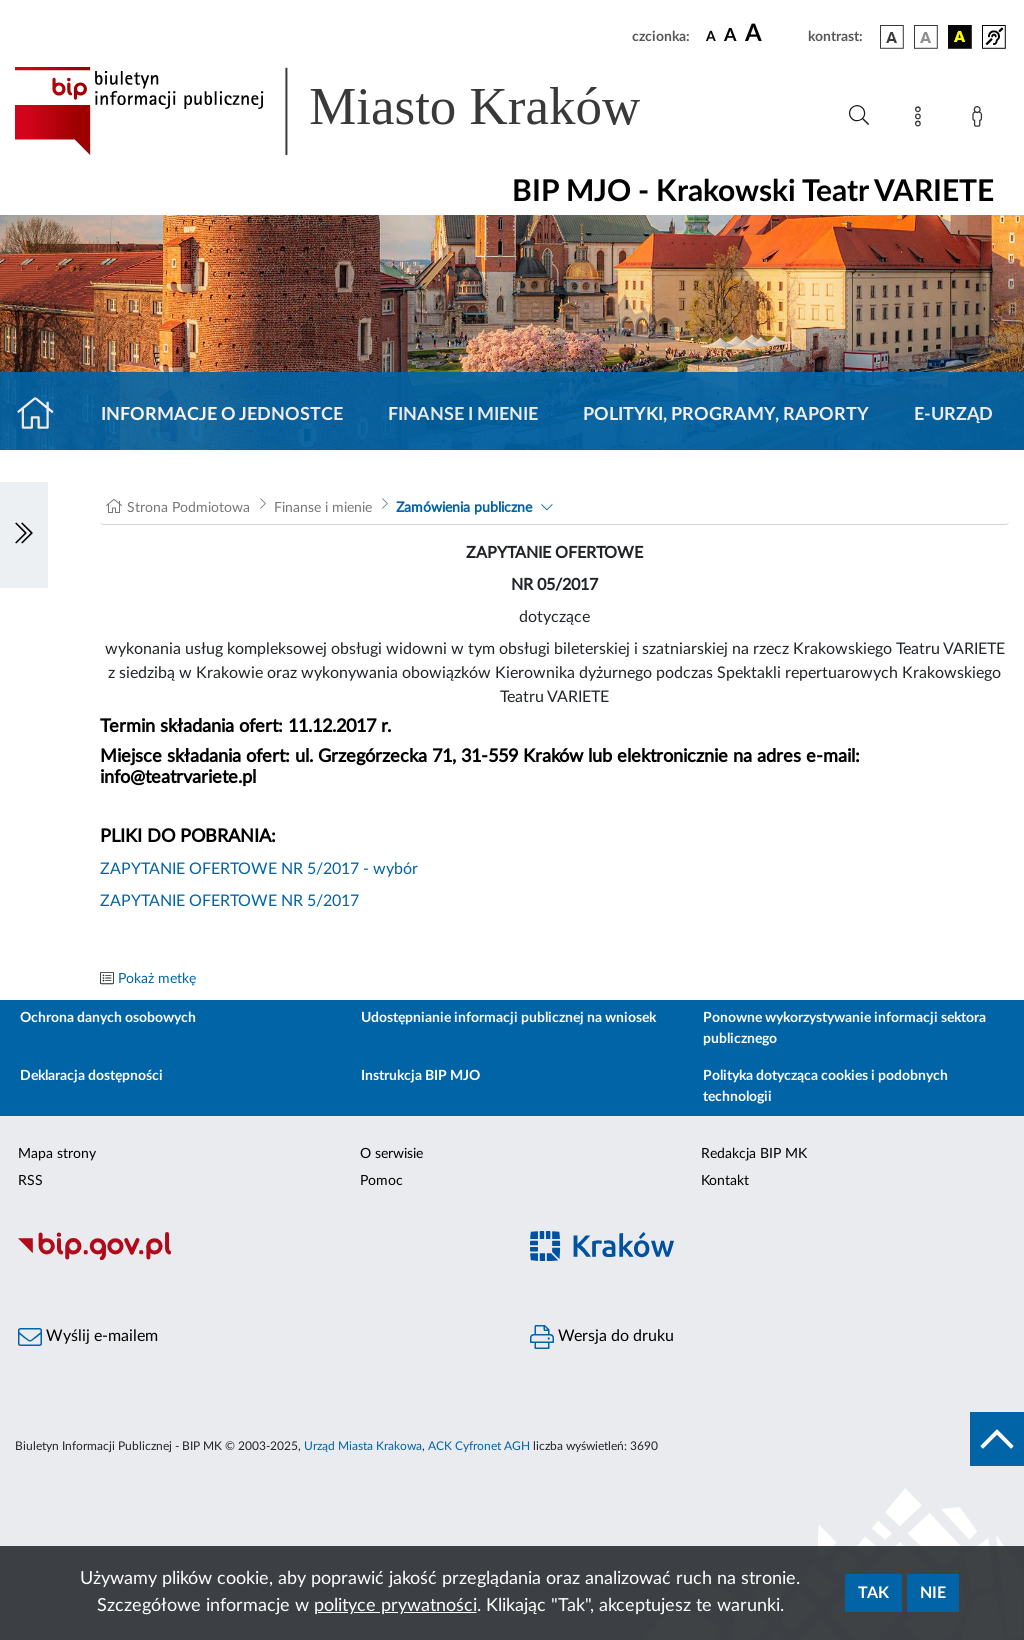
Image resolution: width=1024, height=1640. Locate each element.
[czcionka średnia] (730, 36)
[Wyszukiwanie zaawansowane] (859, 116)
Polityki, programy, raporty (726, 415)
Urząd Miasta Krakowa (363, 1446)
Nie (933, 1593)
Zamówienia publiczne (464, 508)
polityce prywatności (395, 1606)
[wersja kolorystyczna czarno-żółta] (960, 37)
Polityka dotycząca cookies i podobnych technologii (825, 1086)
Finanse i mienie (463, 415)
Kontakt (725, 1181)
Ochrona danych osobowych (108, 1018)
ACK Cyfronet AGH (479, 1446)
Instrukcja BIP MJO (420, 1076)
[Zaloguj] (981, 120)
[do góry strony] (997, 1439)
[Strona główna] (43, 415)
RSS (30, 1181)
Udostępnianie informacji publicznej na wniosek (508, 1018)
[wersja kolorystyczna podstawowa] (892, 37)
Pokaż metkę (157, 979)
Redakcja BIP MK (754, 1154)
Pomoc (381, 1181)
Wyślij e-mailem (88, 1337)
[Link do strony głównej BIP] (356, 111)
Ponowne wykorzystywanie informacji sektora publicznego (844, 1028)
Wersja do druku (602, 1337)
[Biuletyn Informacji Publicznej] (256, 1258)
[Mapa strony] (922, 120)
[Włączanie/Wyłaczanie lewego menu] (24, 535)
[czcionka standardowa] (711, 36)
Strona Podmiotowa (188, 508)
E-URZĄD (953, 415)
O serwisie (391, 1154)
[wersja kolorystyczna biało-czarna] (926, 37)
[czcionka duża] (773, 34)
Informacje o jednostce (222, 415)
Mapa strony (57, 1154)
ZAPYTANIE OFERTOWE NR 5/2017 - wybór (259, 869)
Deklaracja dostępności (91, 1076)
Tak (873, 1593)
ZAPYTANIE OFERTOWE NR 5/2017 (229, 901)
